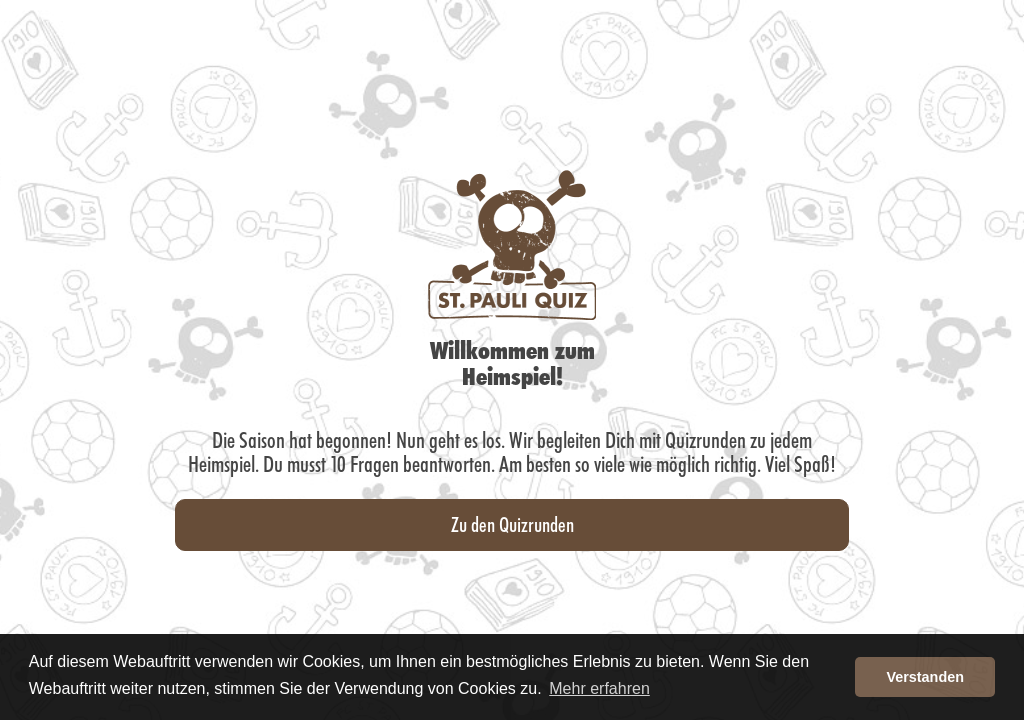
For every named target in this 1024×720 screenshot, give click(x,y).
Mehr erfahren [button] (599, 688)
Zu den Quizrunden (512, 523)
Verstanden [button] (925, 677)
